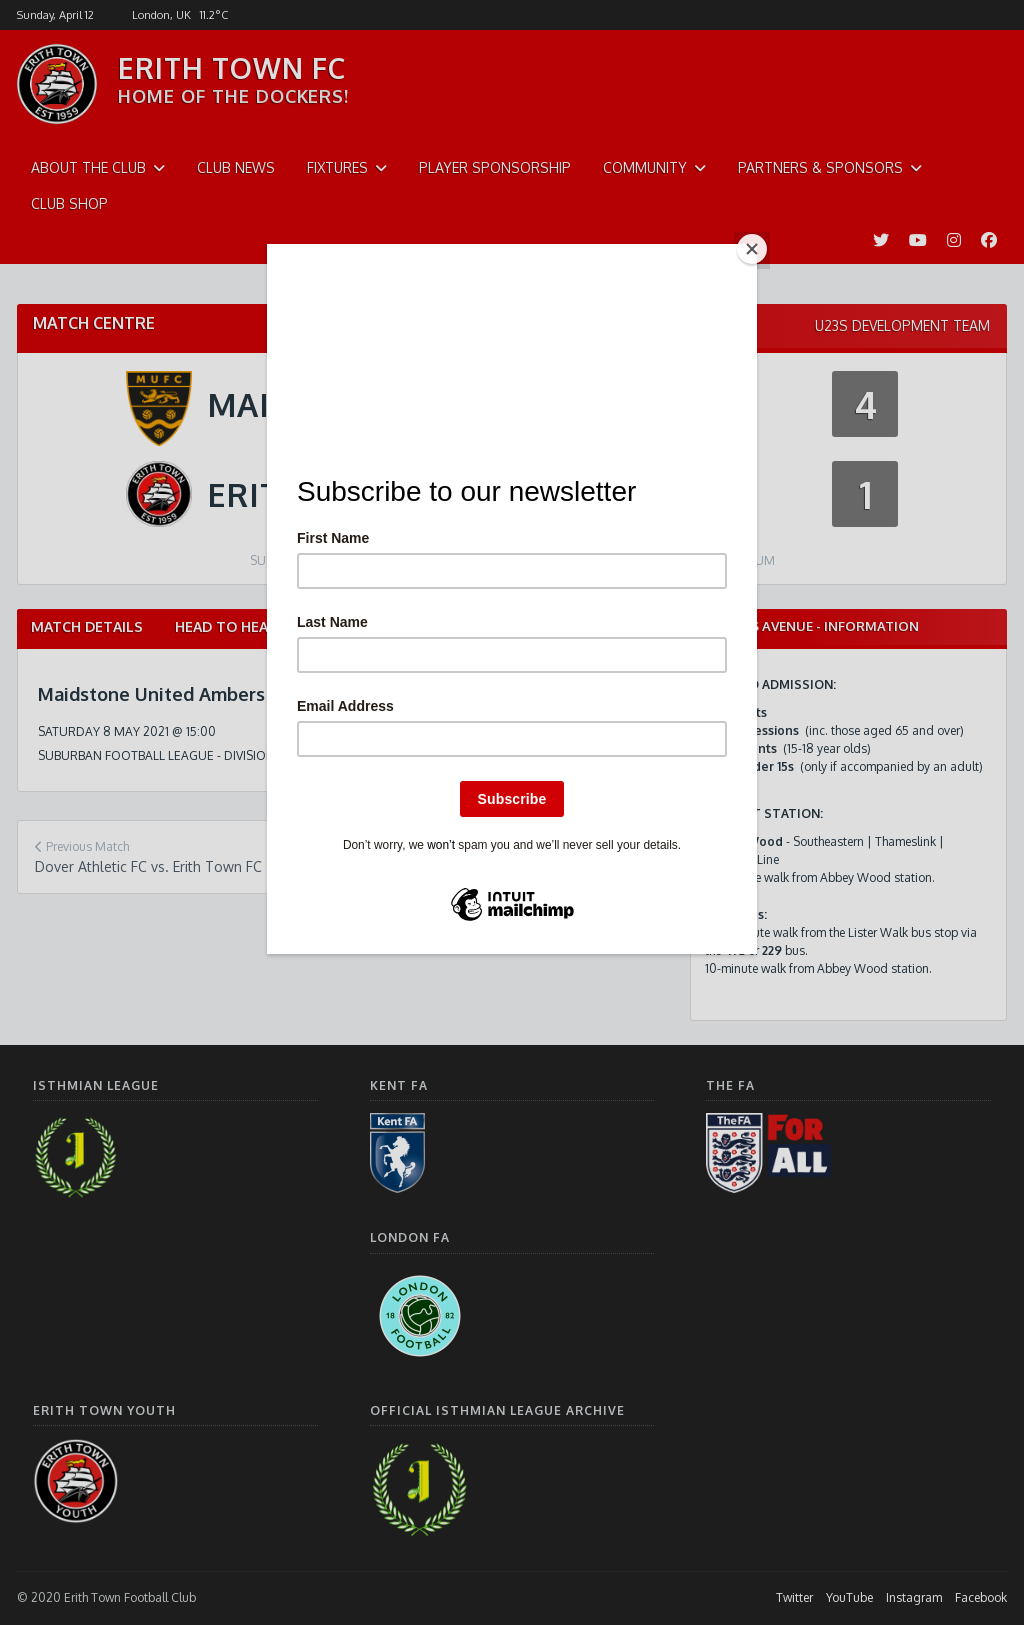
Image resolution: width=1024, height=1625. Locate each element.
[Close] (752, 249)
